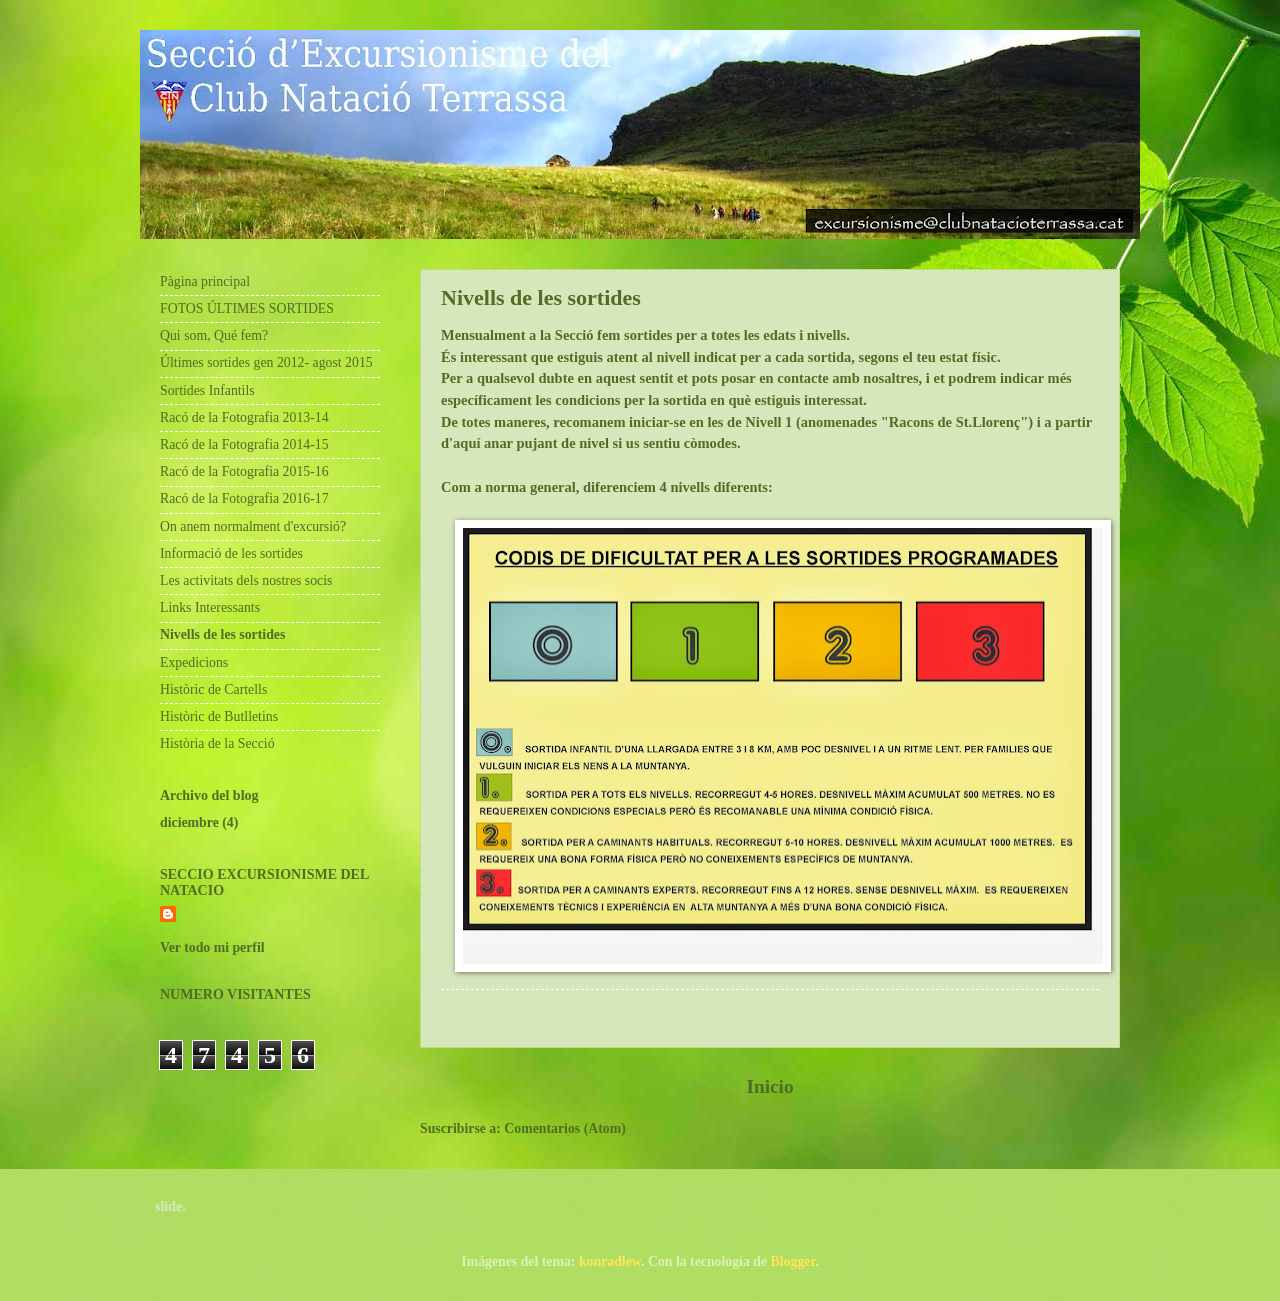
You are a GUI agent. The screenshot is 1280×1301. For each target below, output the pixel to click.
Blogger (793, 1261)
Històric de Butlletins (219, 716)
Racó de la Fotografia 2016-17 (244, 498)
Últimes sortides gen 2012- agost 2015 (266, 362)
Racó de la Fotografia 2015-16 (244, 471)
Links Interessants (210, 607)
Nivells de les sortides (222, 634)
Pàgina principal (205, 281)
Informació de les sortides (231, 553)
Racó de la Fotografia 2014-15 (244, 444)
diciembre (189, 822)
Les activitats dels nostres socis (246, 580)
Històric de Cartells (213, 689)
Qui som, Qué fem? (214, 335)
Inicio (769, 1086)
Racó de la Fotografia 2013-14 (244, 417)
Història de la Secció (217, 743)
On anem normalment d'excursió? (253, 526)
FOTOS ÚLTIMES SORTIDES (247, 308)
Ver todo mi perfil (212, 947)
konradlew (610, 1261)
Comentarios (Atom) (564, 1128)
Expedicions (194, 662)
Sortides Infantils (207, 390)
